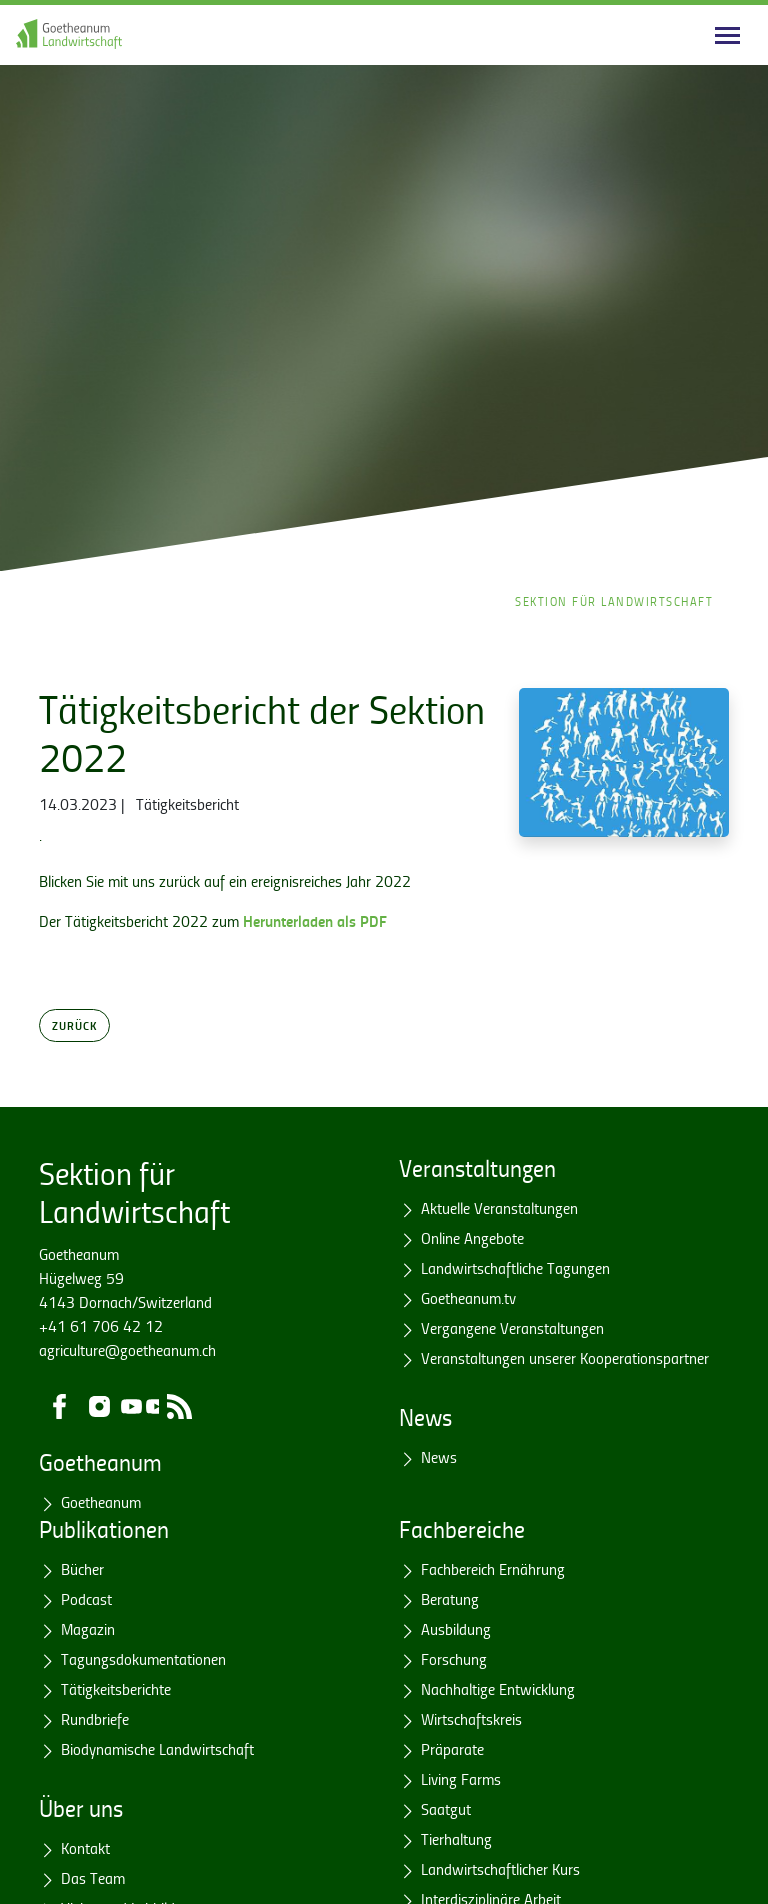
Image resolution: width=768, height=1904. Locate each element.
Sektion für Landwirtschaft (614, 601)
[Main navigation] (727, 35)
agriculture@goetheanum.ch (127, 1350)
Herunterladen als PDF (315, 920)
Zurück (74, 1025)
